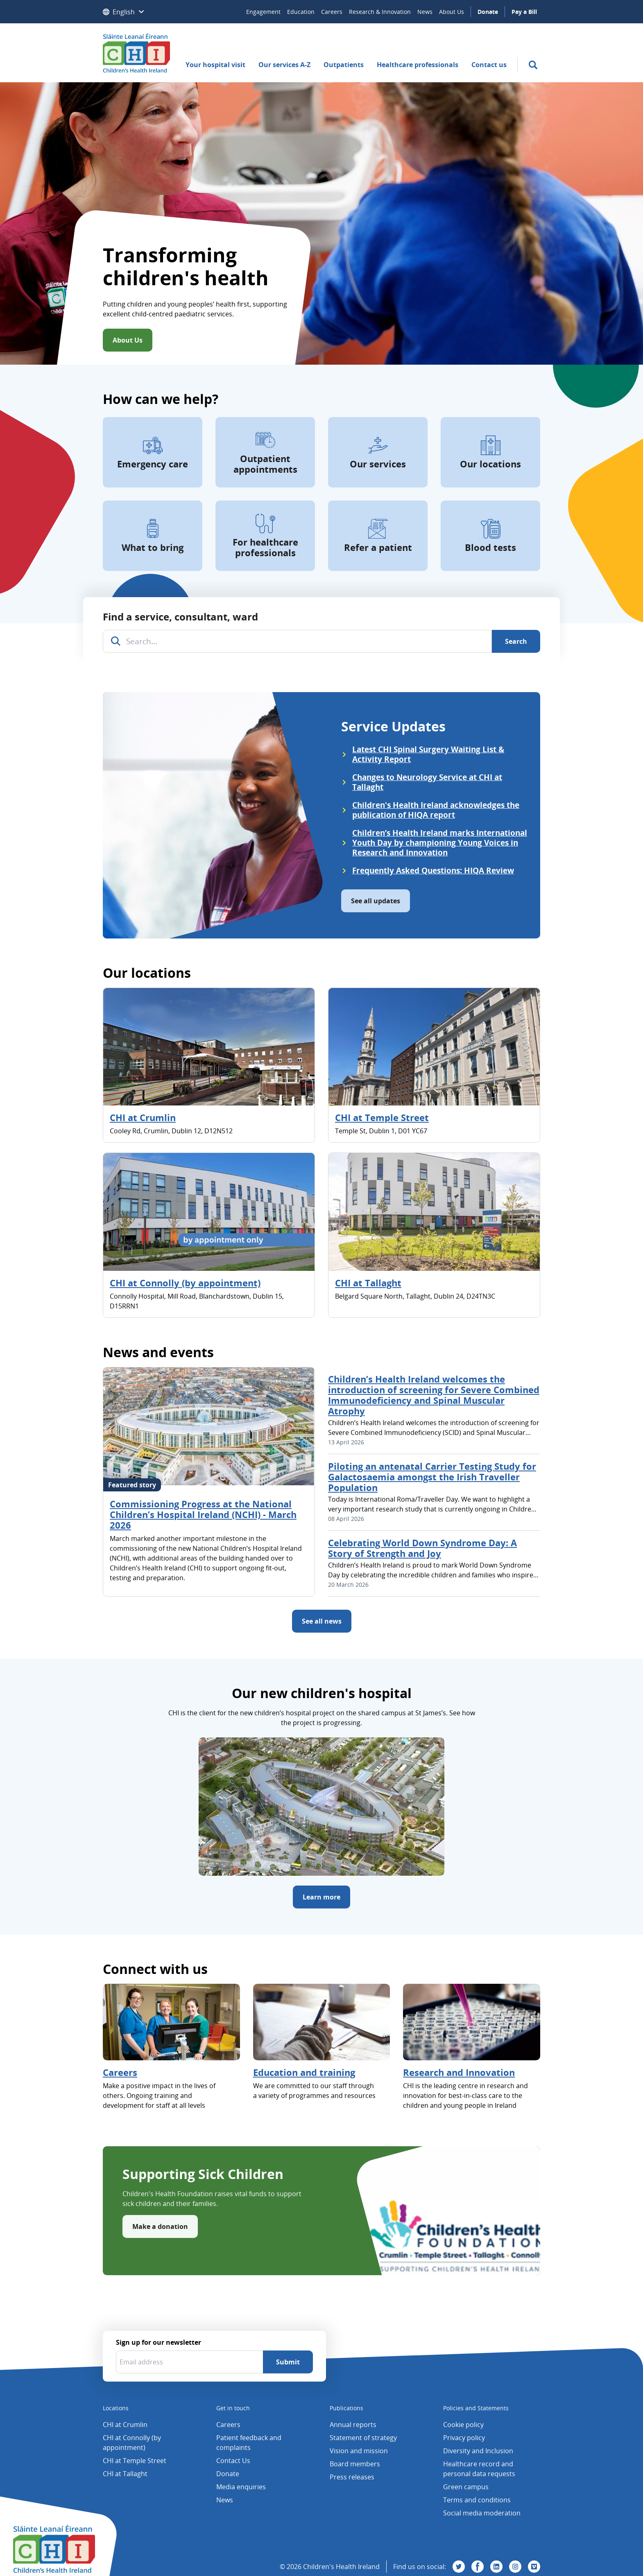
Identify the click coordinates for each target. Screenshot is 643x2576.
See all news (322, 1621)
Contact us (489, 64)
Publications (346, 2408)
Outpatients (344, 64)
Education (301, 12)
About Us (451, 12)
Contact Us (233, 2460)
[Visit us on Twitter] (459, 2566)
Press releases (352, 2476)
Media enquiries (241, 2486)
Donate (488, 12)
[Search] (516, 641)
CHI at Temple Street (382, 1117)
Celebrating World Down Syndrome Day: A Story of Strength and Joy (422, 1548)
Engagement (263, 12)
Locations (116, 2408)
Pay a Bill (524, 12)
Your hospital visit (215, 64)
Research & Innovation (380, 12)
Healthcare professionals (417, 64)
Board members (355, 2463)
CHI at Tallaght (368, 1282)
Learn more (321, 1897)
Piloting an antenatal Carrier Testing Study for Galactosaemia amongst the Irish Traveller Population (432, 1477)
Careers (331, 12)
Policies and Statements (476, 2408)
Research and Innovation (459, 2072)
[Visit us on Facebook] (477, 2566)
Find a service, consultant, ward (180, 616)
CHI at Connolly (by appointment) (185, 1282)
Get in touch (233, 2408)
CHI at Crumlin (143, 1117)
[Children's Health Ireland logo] (136, 52)
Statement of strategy (363, 2437)
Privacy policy (464, 2437)
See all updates (375, 900)
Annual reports (353, 2424)
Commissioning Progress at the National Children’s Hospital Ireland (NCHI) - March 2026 (203, 1514)
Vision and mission (359, 2450)
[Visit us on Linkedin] (496, 2566)
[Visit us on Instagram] (515, 2566)
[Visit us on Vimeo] (534, 2566)
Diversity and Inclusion (478, 2450)
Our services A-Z (284, 64)
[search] (533, 65)
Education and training (304, 2072)
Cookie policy (463, 2424)
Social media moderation (482, 2512)
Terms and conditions (477, 2499)
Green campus (466, 2486)
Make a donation (160, 2226)
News (424, 12)
